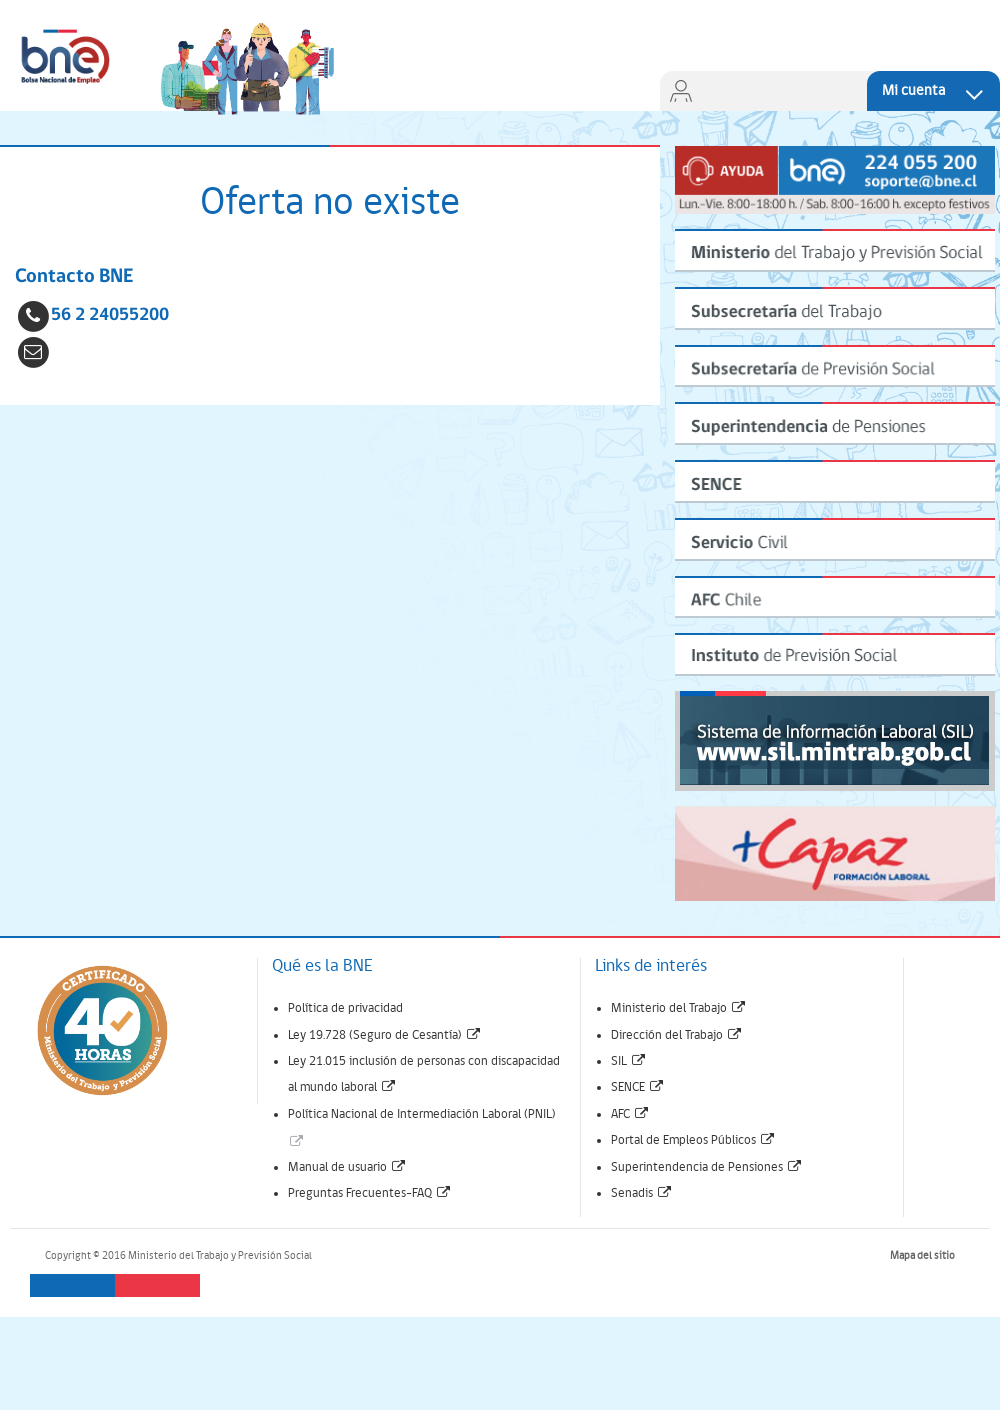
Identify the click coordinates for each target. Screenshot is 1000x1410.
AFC (630, 1114)
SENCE (638, 1087)
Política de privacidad (345, 1008)
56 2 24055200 (110, 315)
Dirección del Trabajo (677, 1035)
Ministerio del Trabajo (679, 1008)
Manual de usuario (347, 1167)
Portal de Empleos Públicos (693, 1140)
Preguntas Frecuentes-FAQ (370, 1193)
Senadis (642, 1193)
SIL (629, 1061)
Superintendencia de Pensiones (707, 1167)
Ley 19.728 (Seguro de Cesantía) (385, 1035)
